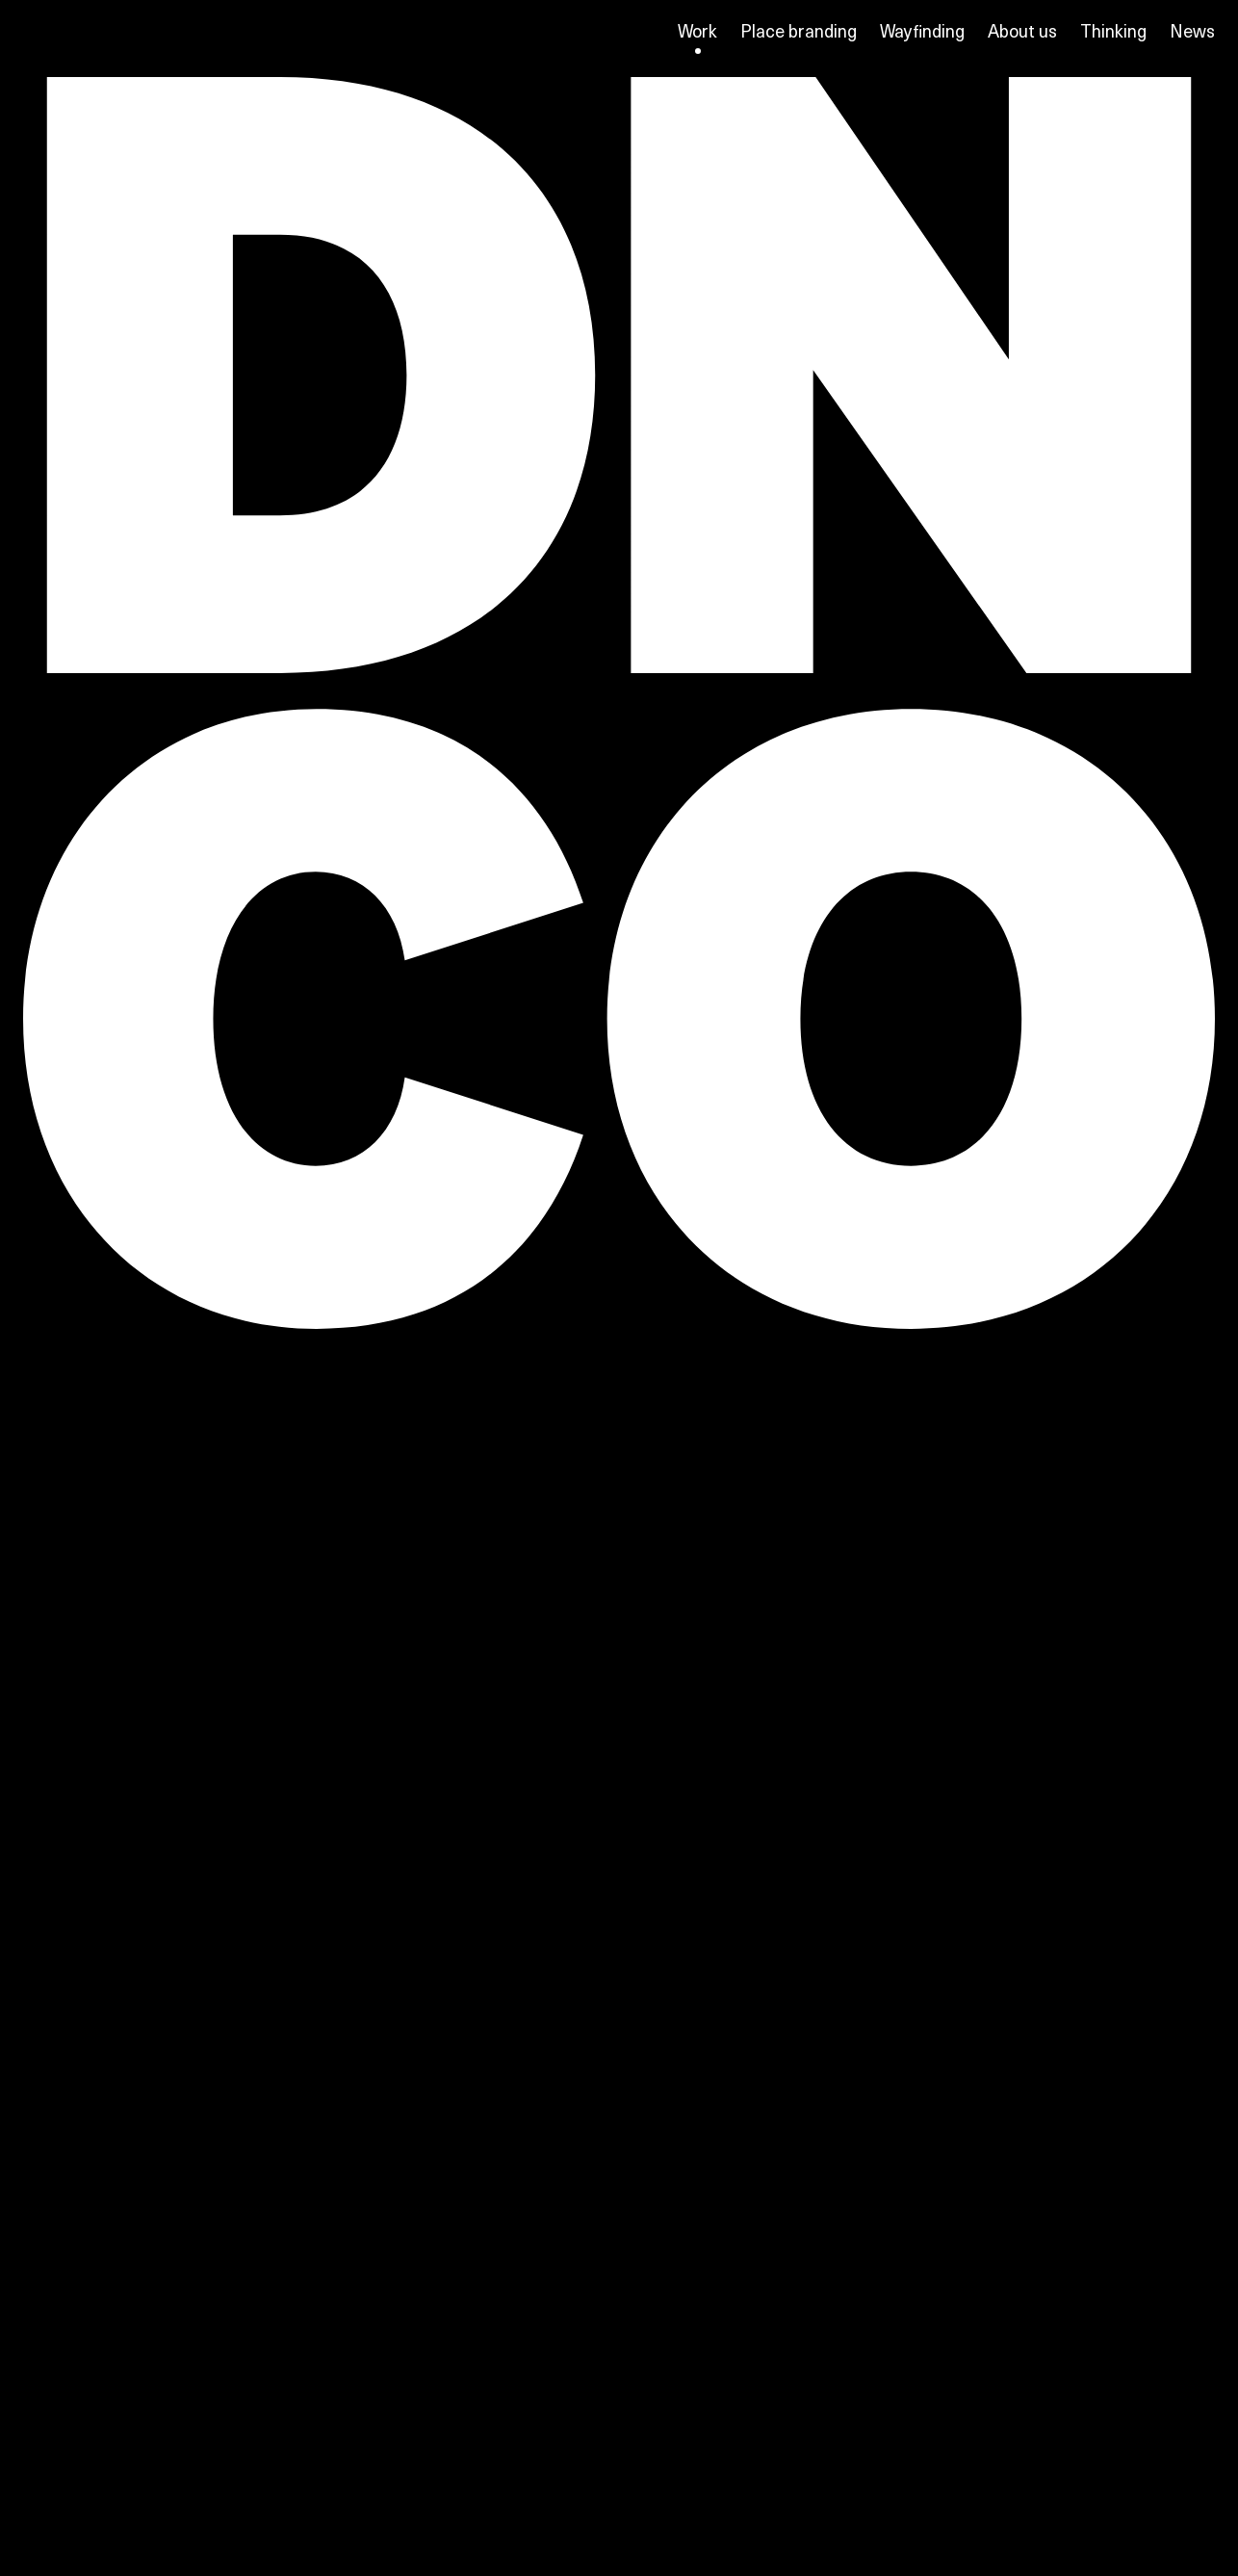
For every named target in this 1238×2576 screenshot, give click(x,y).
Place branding (798, 30)
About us (1022, 30)
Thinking (1113, 30)
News (1192, 30)
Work (697, 30)
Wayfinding (922, 30)
